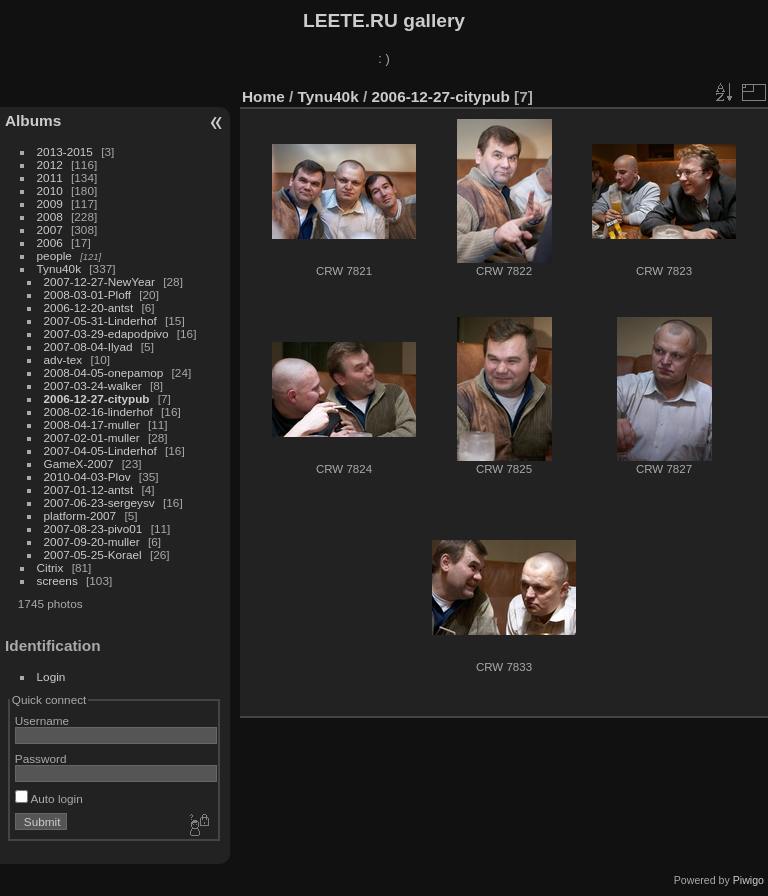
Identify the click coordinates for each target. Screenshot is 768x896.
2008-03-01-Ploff (87, 294)
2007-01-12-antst (89, 489)
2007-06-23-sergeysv (99, 502)
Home (263, 96)
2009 (50, 203)
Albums (33, 120)
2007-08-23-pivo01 (93, 528)
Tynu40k (59, 268)
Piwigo (748, 880)
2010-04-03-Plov (87, 476)
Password (41, 758)
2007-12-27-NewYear (99, 281)
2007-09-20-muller (92, 541)
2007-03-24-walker (93, 385)
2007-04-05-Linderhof (100, 450)
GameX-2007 (79, 463)
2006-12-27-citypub (97, 398)
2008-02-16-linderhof (98, 411)
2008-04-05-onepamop (104, 372)
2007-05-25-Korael (93, 554)
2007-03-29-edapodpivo (106, 333)
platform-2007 (80, 515)
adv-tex (63, 359)
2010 (50, 190)
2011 (50, 177)
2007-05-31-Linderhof (100, 320)
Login (51, 676)
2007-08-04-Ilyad (88, 346)
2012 (50, 164)
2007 (50, 229)
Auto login (49, 798)
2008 (50, 216)
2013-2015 (65, 151)
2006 (50, 242)
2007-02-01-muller (92, 437)
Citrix (50, 567)
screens (57, 580)
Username (42, 720)
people (54, 255)
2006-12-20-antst (89, 307)
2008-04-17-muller (92, 424)
